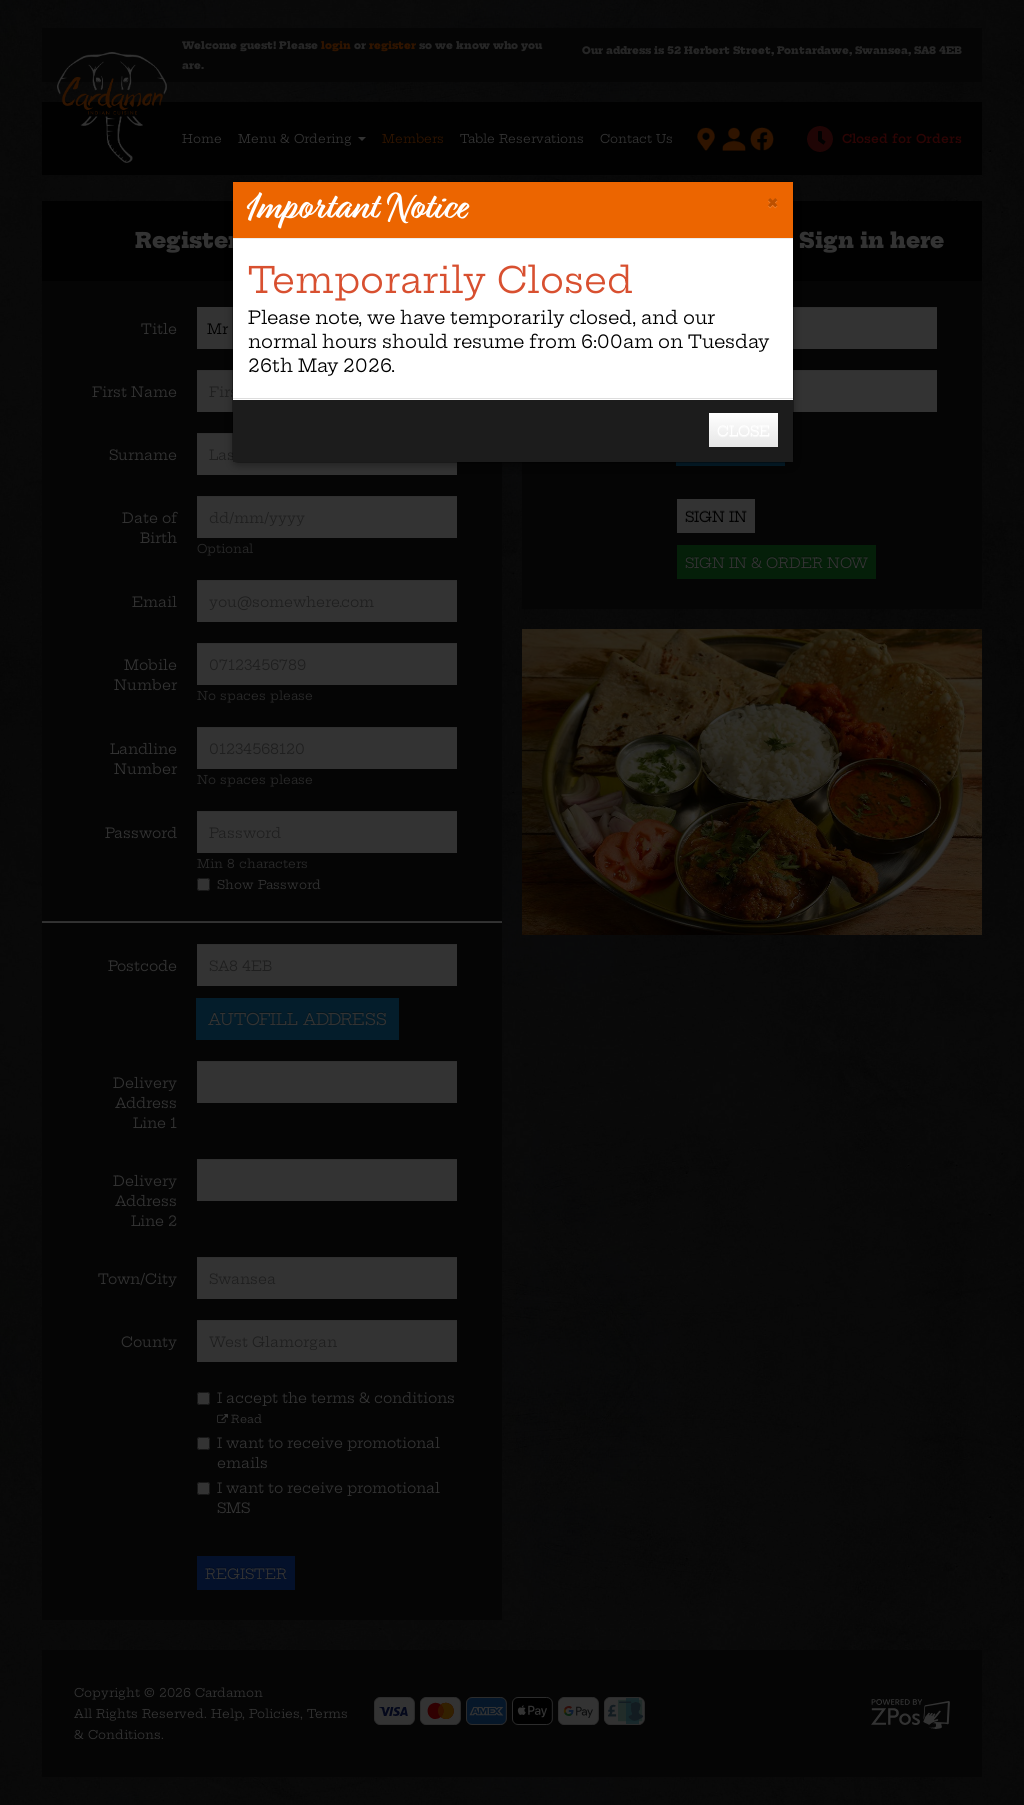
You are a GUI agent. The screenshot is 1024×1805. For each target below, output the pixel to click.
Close (743, 431)
